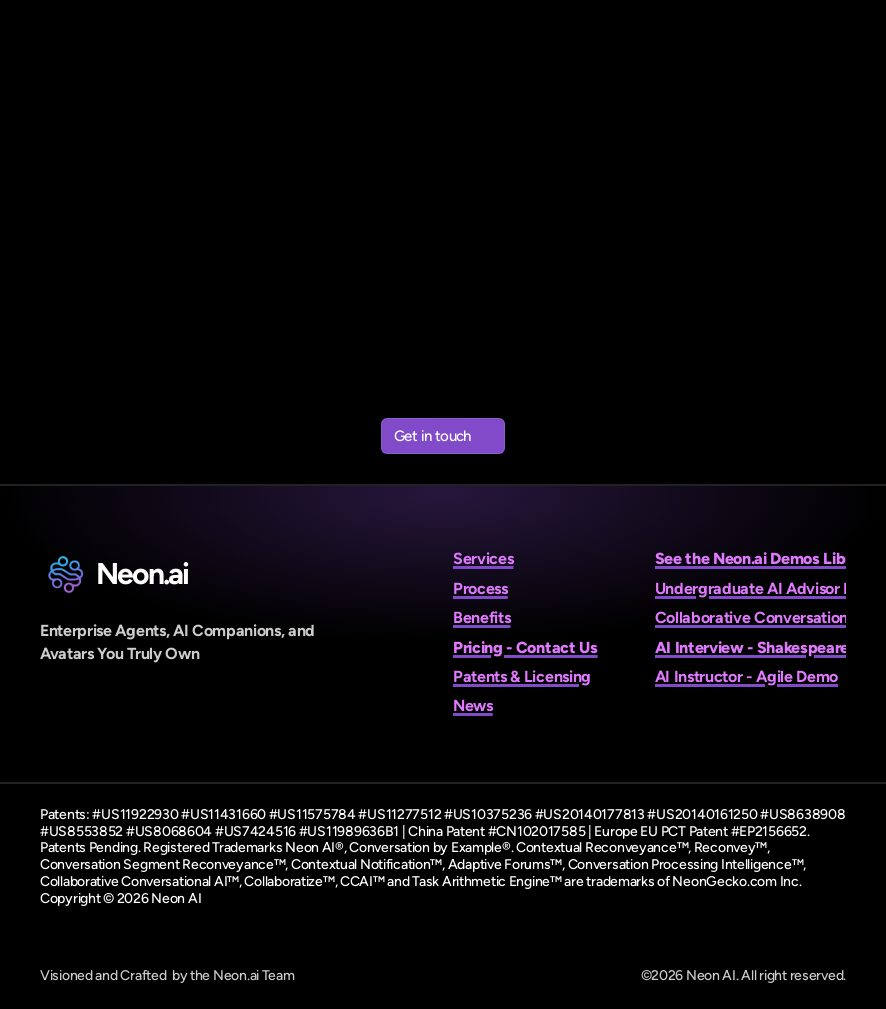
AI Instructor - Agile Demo (747, 676)
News (473, 705)
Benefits (481, 617)
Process (480, 588)
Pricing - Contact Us (525, 647)
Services (483, 558)
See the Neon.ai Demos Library (765, 558)
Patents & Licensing (522, 676)
